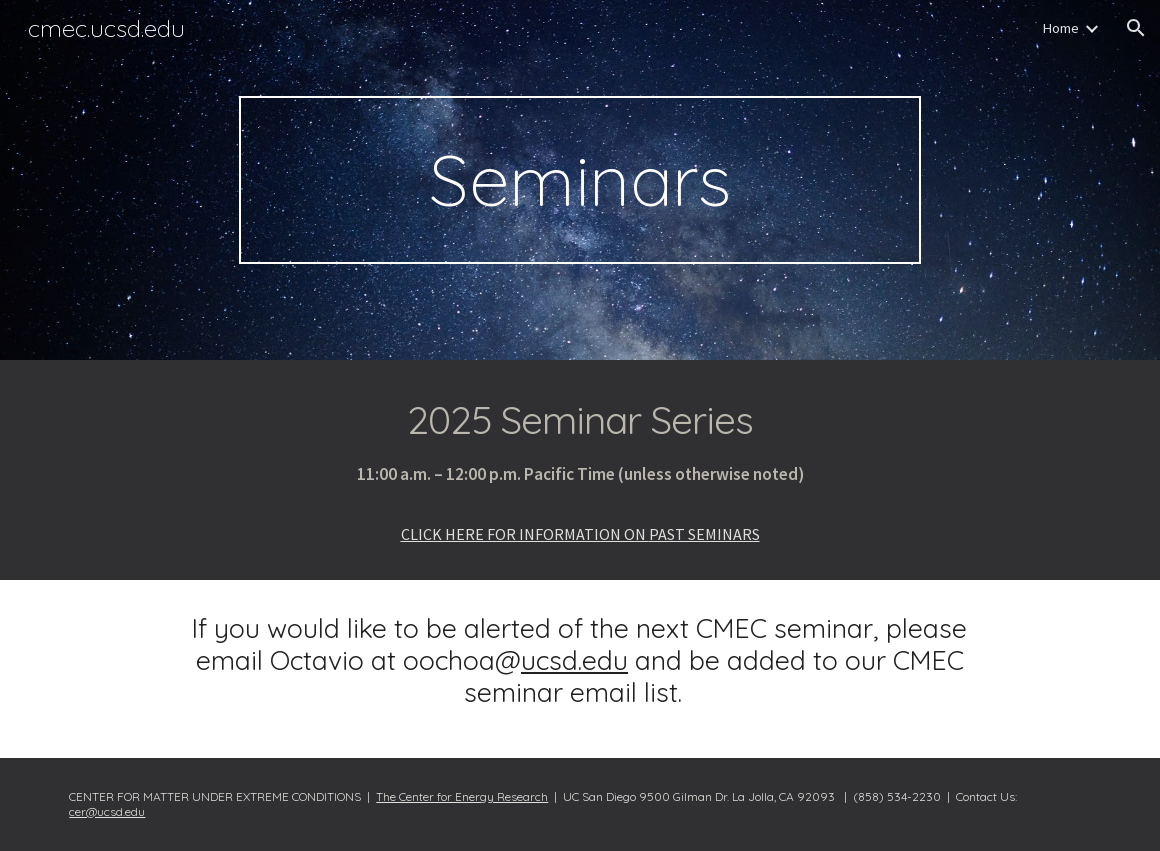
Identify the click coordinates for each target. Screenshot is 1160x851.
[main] (580, 180)
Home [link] (1060, 28)
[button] (1136, 28)
